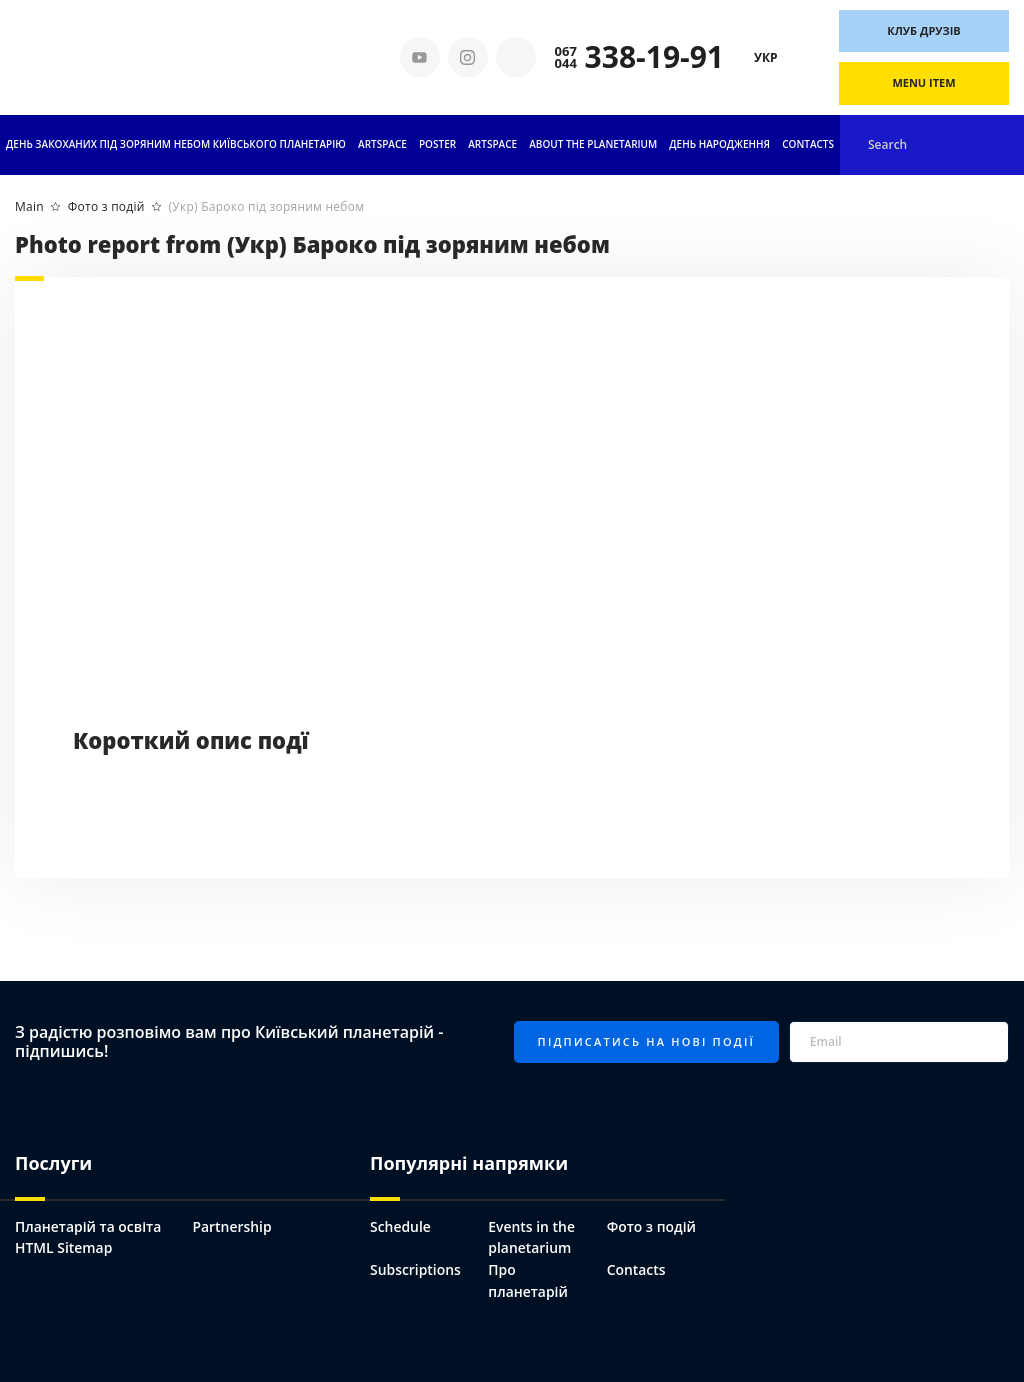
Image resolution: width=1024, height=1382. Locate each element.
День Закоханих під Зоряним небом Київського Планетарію (176, 144)
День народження (719, 144)
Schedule (400, 1226)
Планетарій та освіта (88, 1226)
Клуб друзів (924, 30)
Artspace (382, 144)
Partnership (233, 1226)
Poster (437, 144)
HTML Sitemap (64, 1247)
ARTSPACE (492, 144)
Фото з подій (652, 1226)
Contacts (808, 144)
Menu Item (923, 82)
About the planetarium (593, 144)
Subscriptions (415, 1269)
